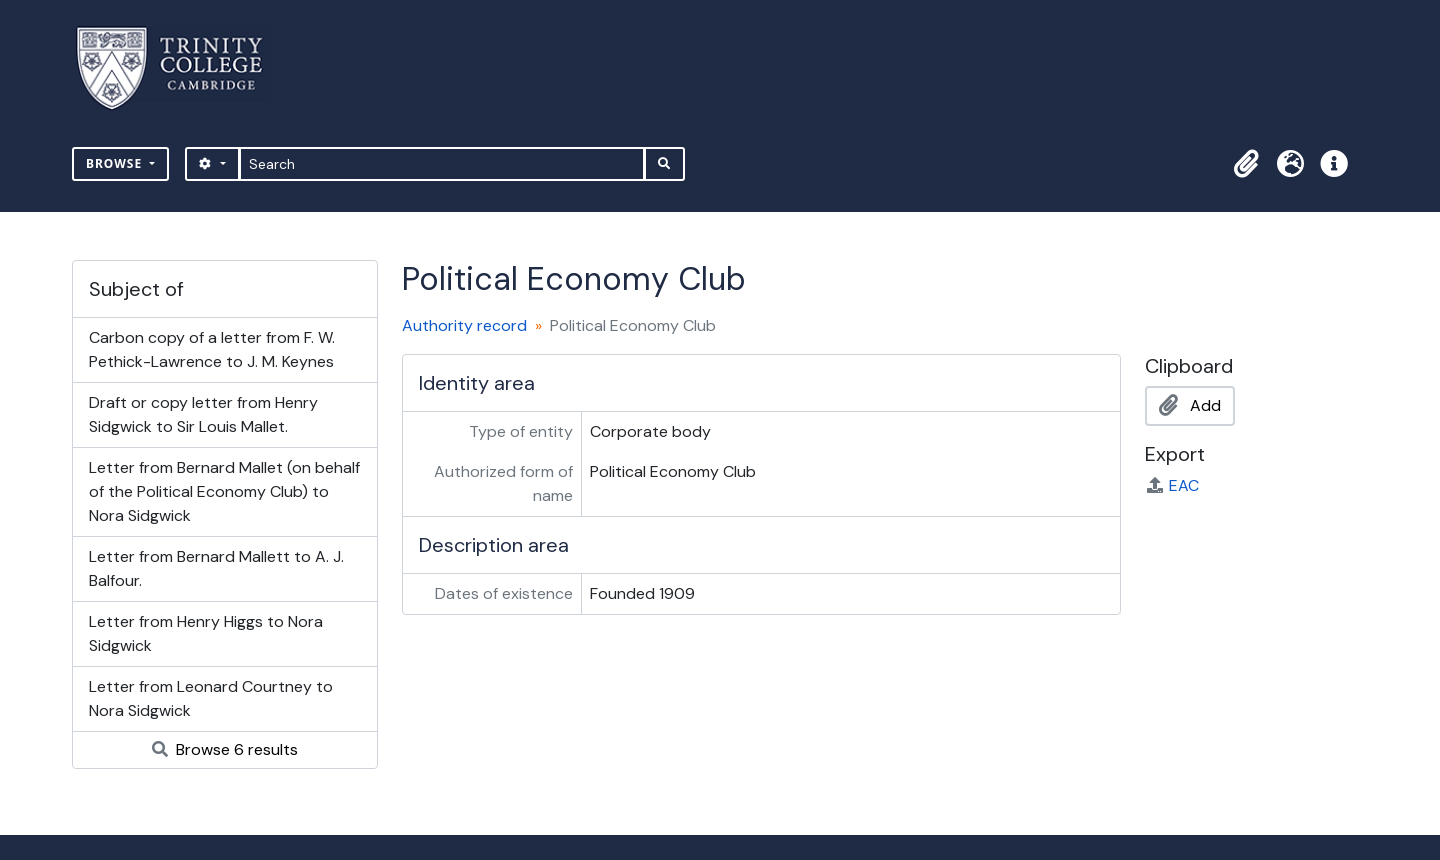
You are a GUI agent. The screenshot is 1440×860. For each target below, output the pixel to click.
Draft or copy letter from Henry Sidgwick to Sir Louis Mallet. (203, 414)
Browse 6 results (225, 749)
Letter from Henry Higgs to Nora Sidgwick (206, 633)
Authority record (464, 325)
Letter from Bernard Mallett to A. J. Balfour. (216, 568)
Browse (116, 163)
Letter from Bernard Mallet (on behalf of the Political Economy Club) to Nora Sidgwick (224, 491)
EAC (1172, 485)
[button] (1246, 164)
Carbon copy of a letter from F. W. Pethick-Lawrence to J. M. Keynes (212, 349)
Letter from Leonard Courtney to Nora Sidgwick (211, 698)
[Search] (442, 164)
